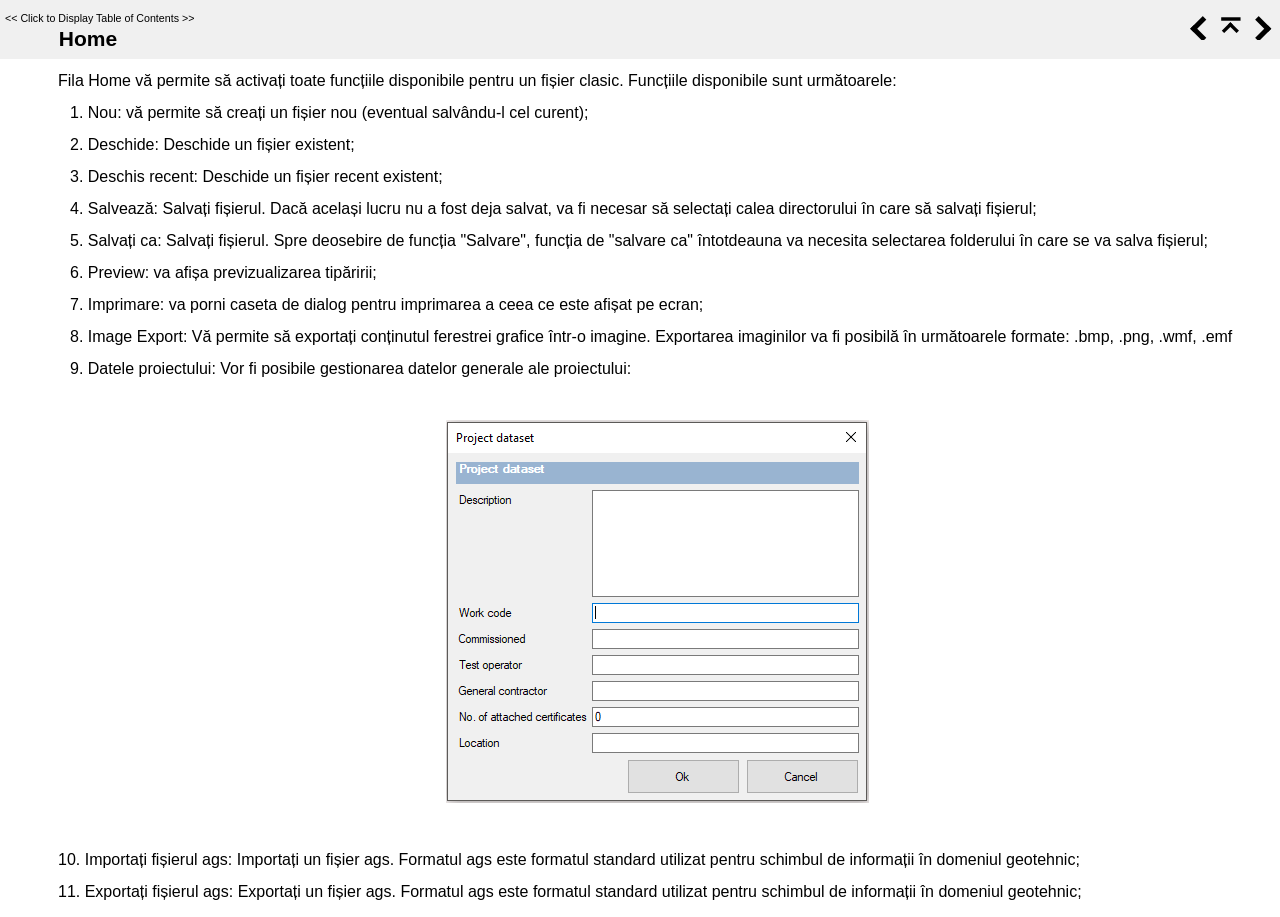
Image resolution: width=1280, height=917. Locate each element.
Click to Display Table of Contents (99, 18)
